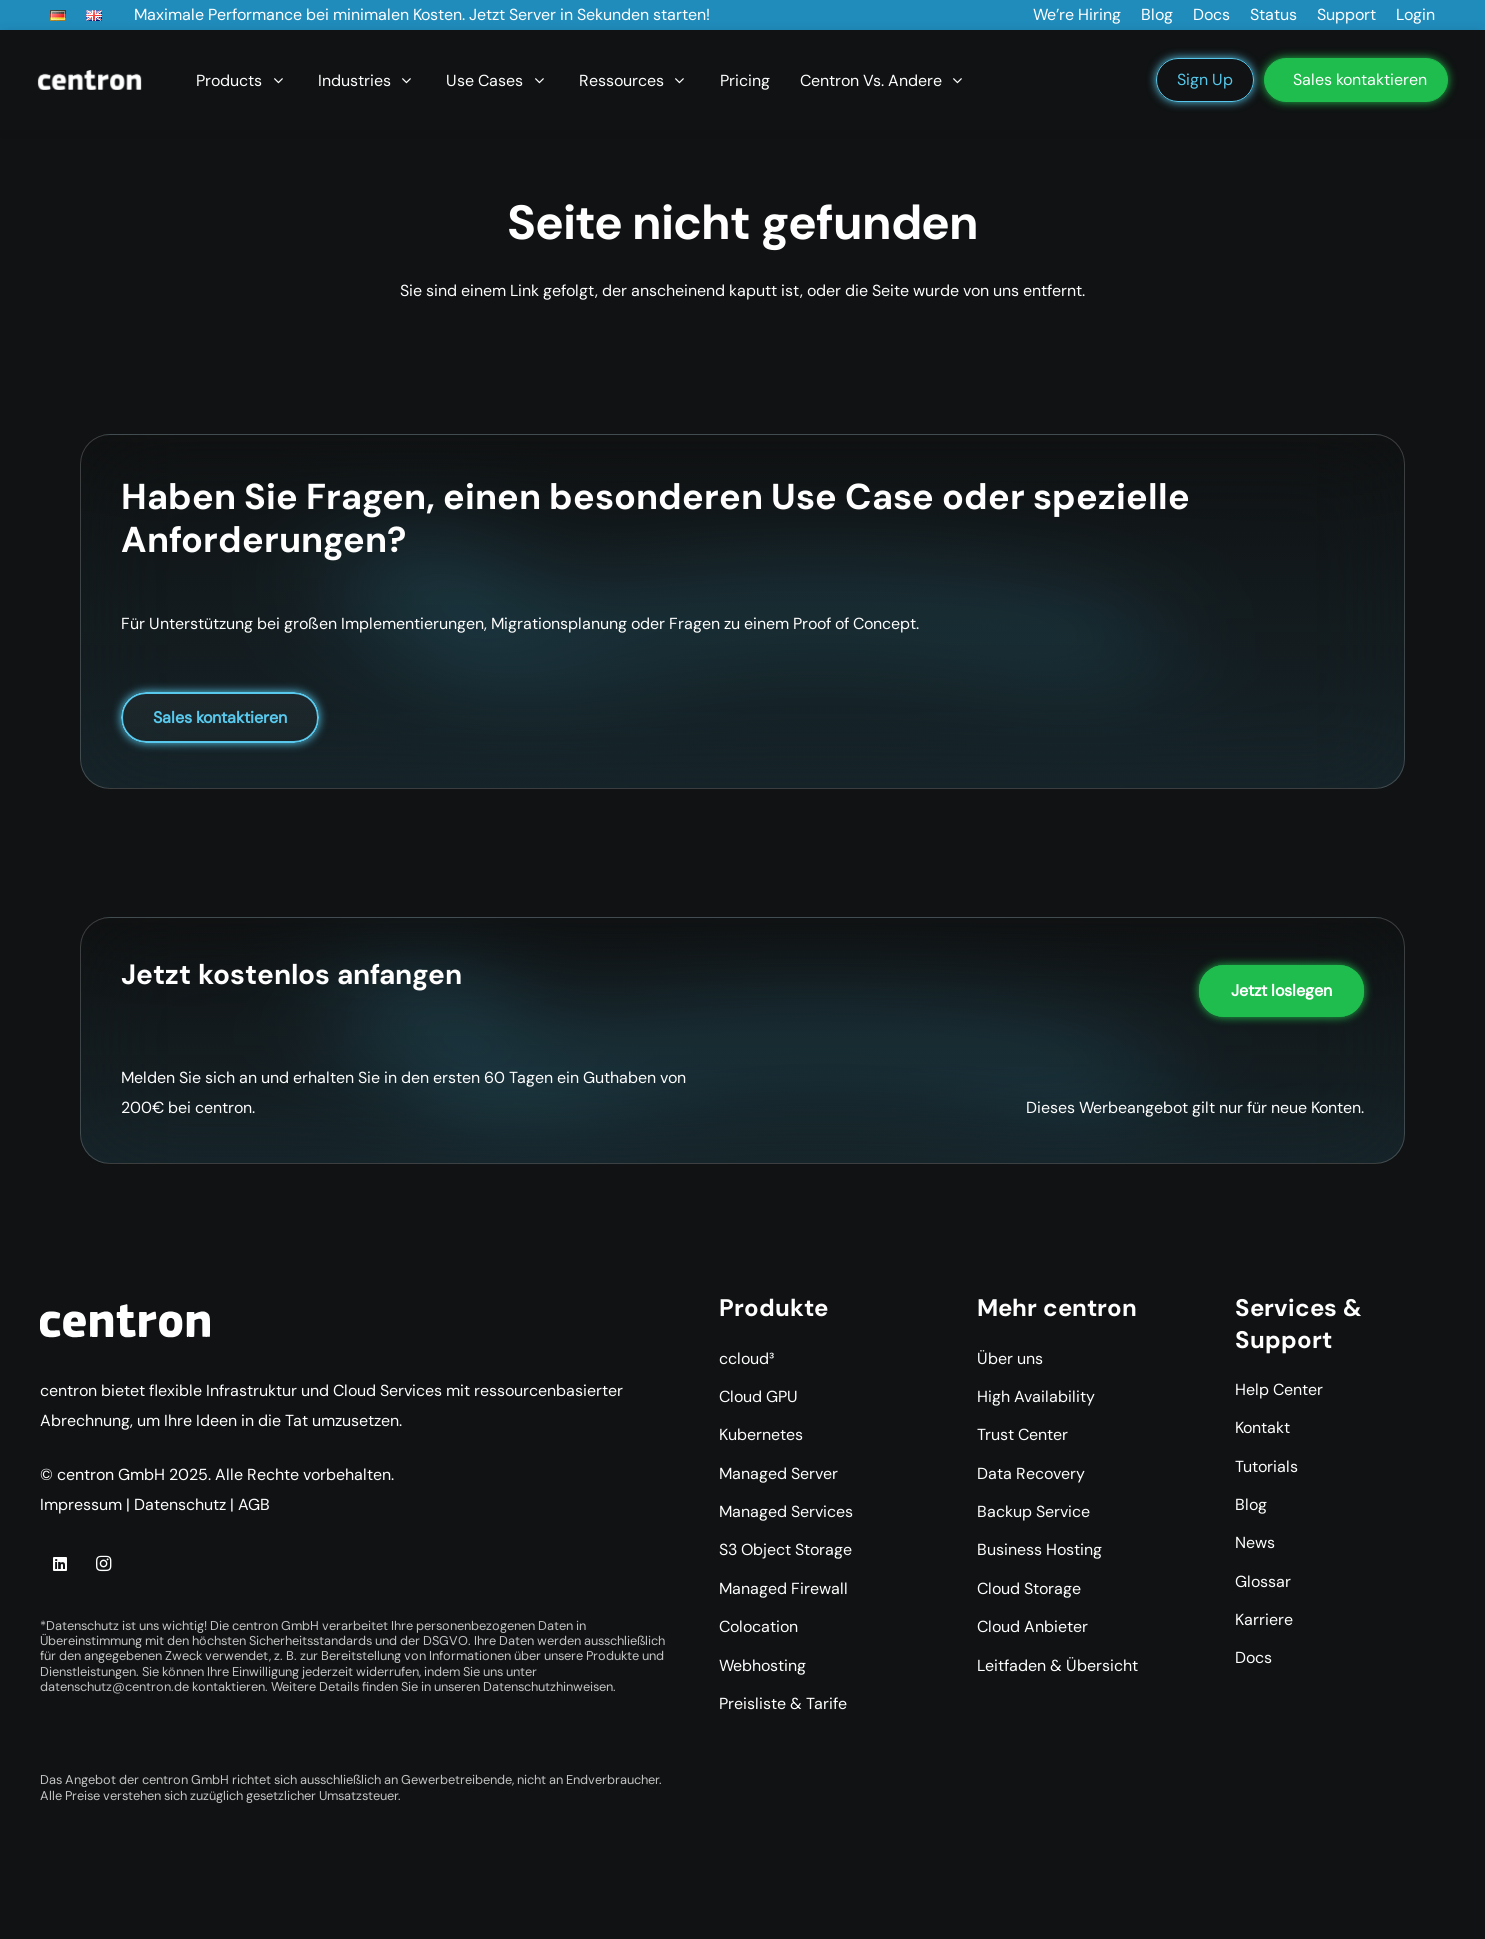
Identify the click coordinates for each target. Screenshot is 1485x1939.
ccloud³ (746, 1358)
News (1255, 1542)
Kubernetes (761, 1434)
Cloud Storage (1029, 1588)
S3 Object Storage (785, 1549)
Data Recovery (1031, 1473)
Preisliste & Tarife (783, 1703)
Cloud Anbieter (1032, 1626)
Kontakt (1262, 1427)
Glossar (1263, 1581)
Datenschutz (180, 1504)
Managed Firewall (783, 1588)
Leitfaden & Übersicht (1057, 1665)
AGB (254, 1504)
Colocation (758, 1626)
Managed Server (778, 1473)
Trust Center (1022, 1434)
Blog (1251, 1504)
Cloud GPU (758, 1396)
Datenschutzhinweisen (548, 1686)
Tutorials (1266, 1466)
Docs (1253, 1657)
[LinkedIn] (60, 1564)
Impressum (81, 1504)
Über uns (1010, 1358)
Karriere (1264, 1619)
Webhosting (762, 1665)
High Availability (1036, 1396)
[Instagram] (103, 1564)
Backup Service (1033, 1511)
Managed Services (786, 1511)
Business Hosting (1039, 1549)
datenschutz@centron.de (114, 1686)
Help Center (1279, 1389)
